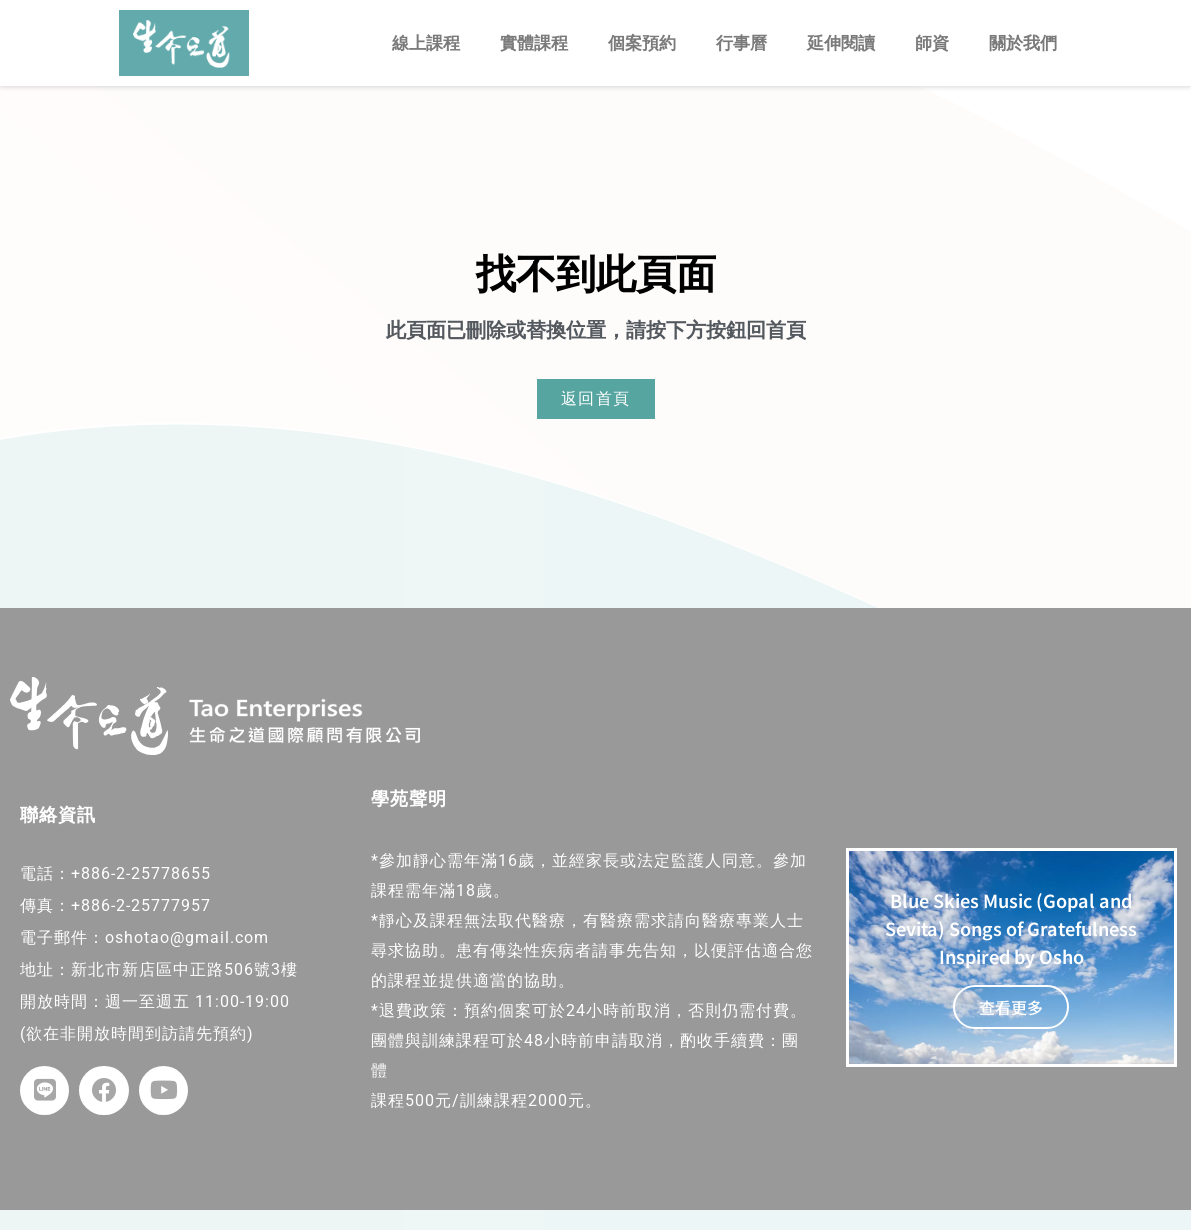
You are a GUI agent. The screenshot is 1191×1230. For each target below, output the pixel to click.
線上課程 (426, 43)
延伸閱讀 (841, 43)
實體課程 (534, 43)
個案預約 (642, 43)
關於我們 (1023, 43)
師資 (932, 43)
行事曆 (741, 43)
